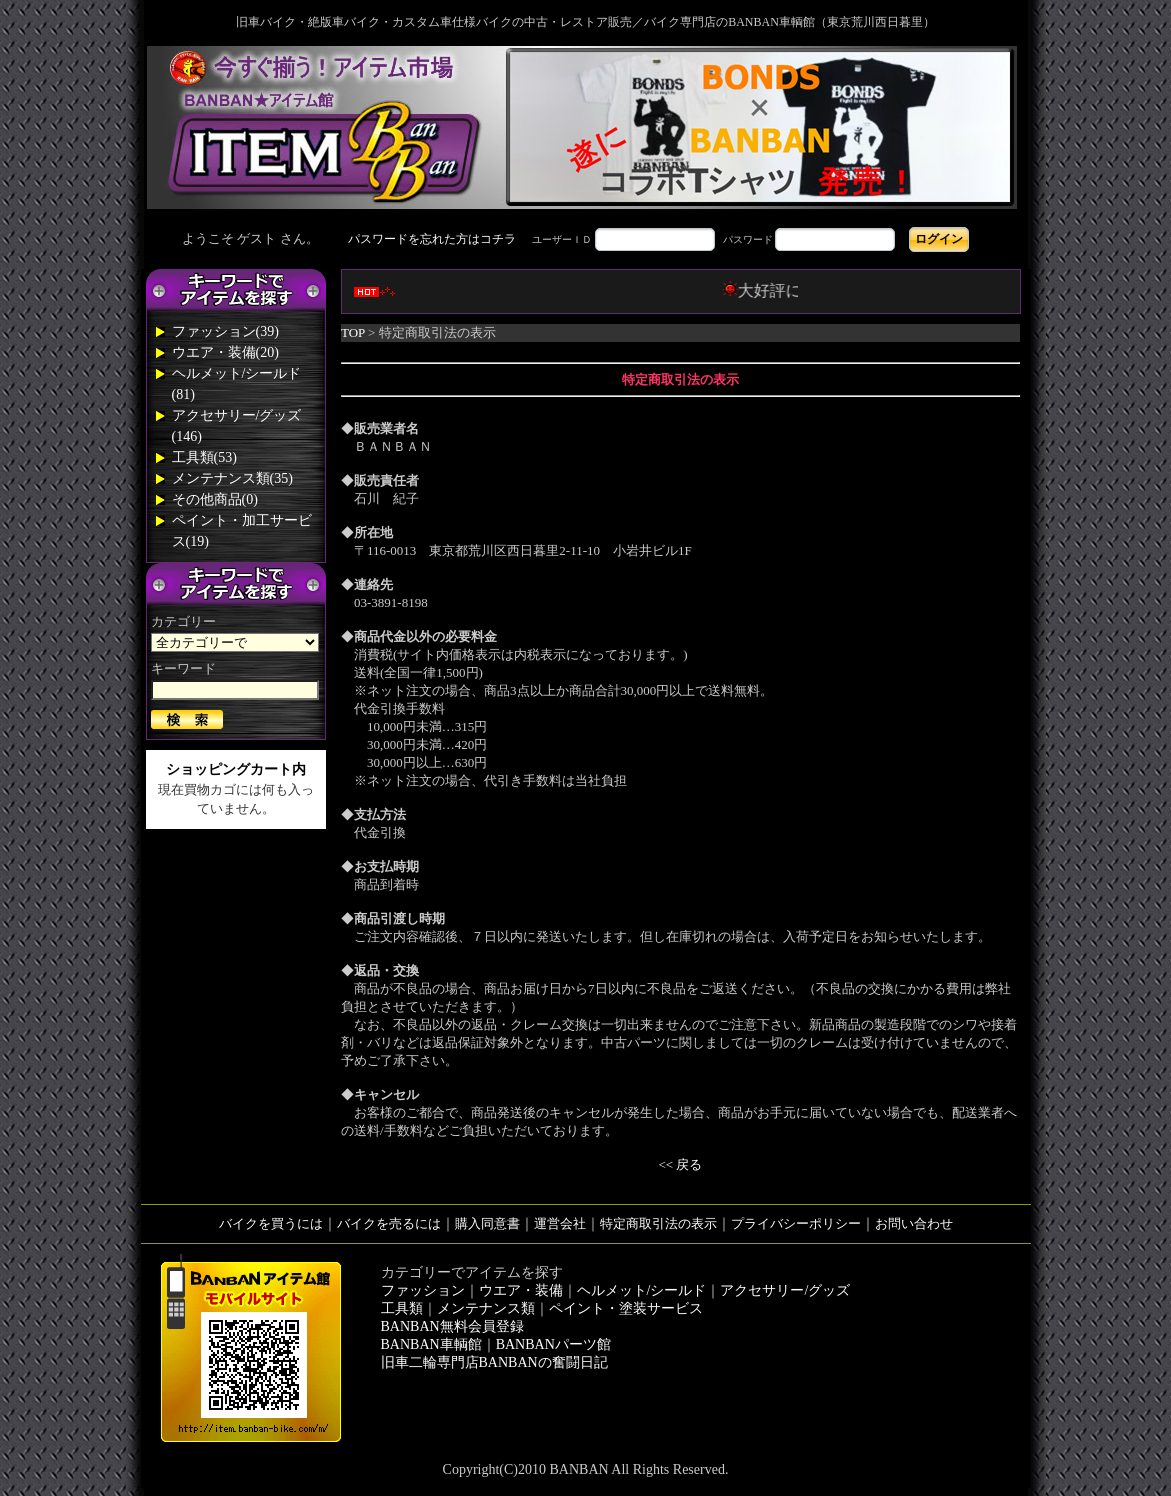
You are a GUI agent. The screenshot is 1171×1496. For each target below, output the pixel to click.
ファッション (423, 1290)
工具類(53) (204, 457)
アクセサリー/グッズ (785, 1290)
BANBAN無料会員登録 (452, 1326)
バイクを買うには (271, 1223)
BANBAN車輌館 (431, 1344)
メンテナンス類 (486, 1308)
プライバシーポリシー (796, 1223)
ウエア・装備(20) (225, 352)
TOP (353, 332)
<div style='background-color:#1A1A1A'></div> (586, 239)
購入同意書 (487, 1223)
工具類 (402, 1308)
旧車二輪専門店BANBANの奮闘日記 (494, 1362)
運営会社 (560, 1223)
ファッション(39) (225, 331)
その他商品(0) (215, 499)
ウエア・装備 (521, 1290)
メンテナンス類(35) (232, 478)
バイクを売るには (389, 1223)
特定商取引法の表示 (658, 1223)
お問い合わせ (914, 1223)
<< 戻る (681, 1164)
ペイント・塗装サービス (626, 1308)
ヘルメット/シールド (642, 1290)
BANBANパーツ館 (553, 1344)
